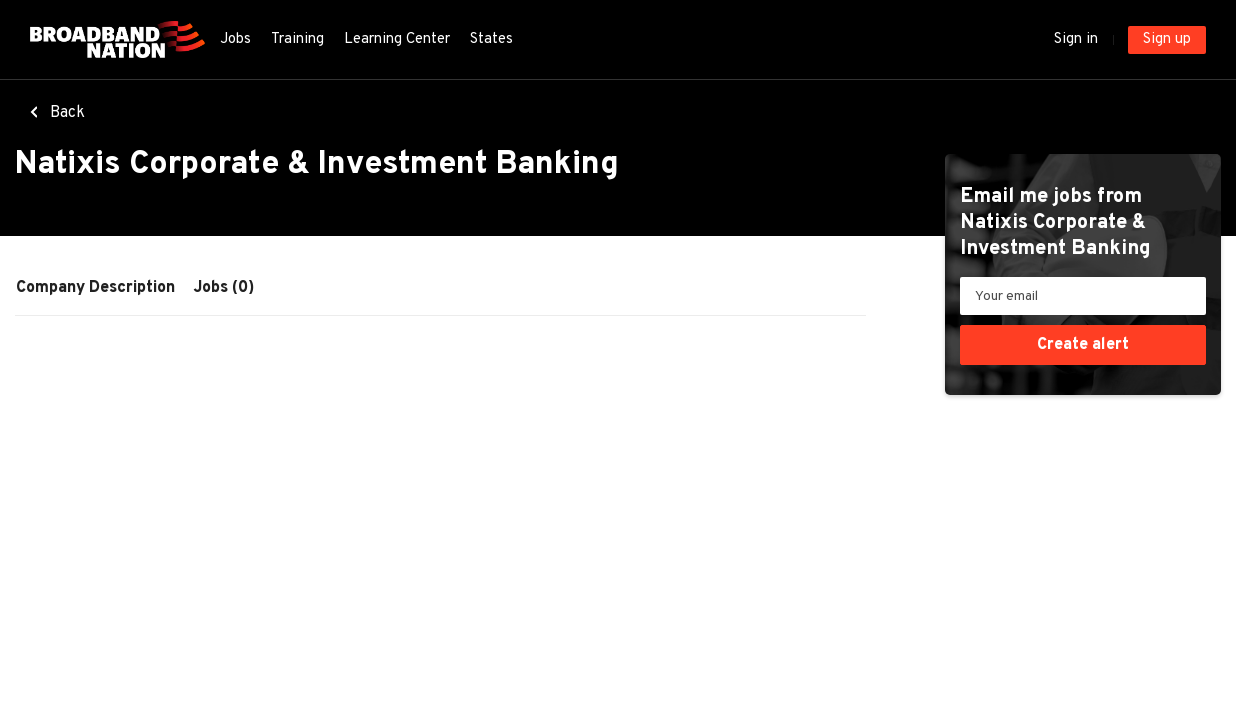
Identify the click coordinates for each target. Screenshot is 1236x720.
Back (65, 113)
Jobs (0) (224, 288)
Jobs (235, 39)
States (491, 39)
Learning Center (397, 39)
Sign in (1076, 39)
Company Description (95, 288)
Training (297, 39)
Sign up (1167, 39)
